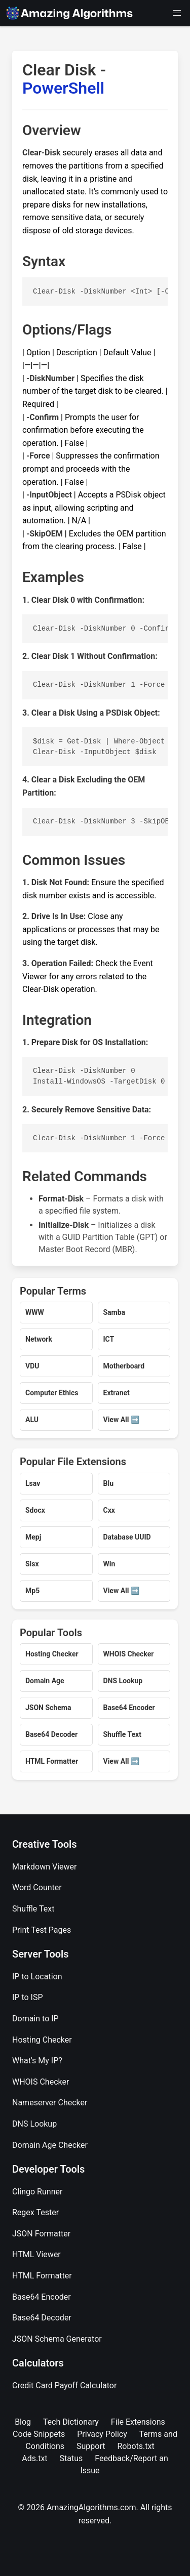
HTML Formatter (42, 2275)
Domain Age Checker (50, 2145)
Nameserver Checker (49, 2102)
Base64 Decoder (41, 2317)
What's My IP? (37, 2060)
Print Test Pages (41, 1930)
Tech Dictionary (71, 2422)
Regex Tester (35, 2212)
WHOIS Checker (40, 2082)
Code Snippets (39, 2434)
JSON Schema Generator (57, 2339)
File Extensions (138, 2422)
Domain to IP (35, 2018)
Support (91, 2446)
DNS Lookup (34, 2124)
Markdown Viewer (44, 1867)
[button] (177, 13)
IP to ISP (27, 1997)
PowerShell (63, 88)
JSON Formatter (41, 2233)
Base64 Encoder (41, 2297)
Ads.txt (34, 2458)
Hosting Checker (42, 2040)
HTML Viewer (36, 2254)
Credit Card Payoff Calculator (64, 2385)
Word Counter (37, 1887)
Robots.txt (135, 2446)
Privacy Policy (102, 2434)
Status (71, 2458)
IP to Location (37, 1976)
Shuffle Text (33, 1909)
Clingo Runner (37, 2191)
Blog (23, 2422)
